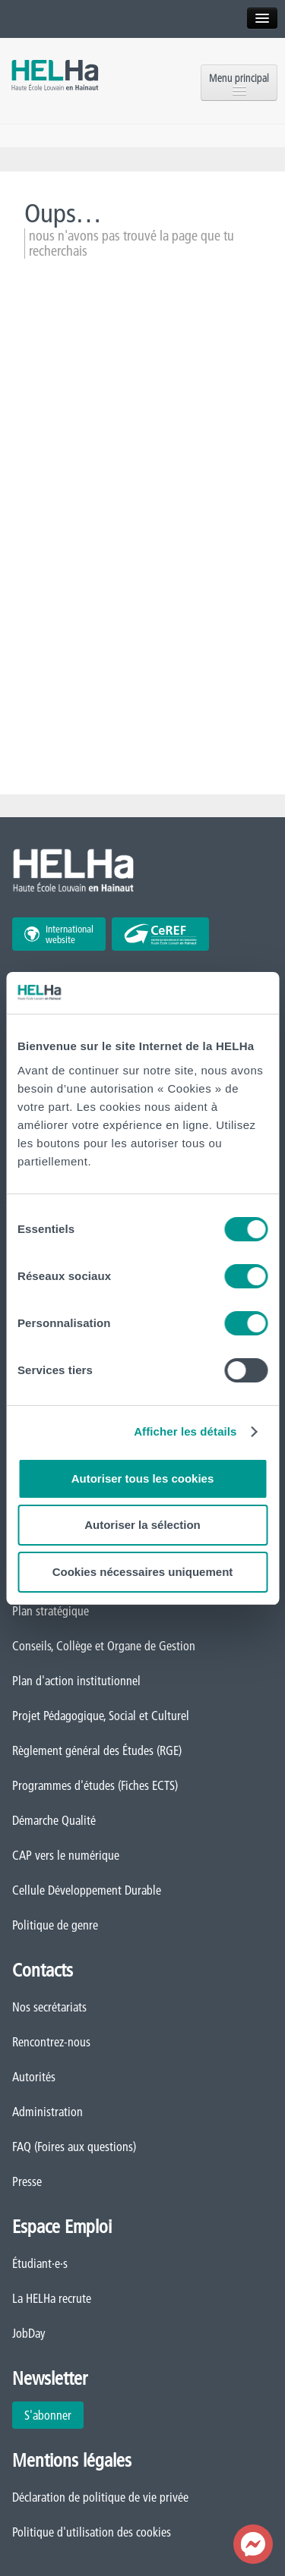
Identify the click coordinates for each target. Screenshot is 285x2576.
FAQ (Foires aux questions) (74, 2146)
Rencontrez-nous (51, 2041)
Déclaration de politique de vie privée (100, 2497)
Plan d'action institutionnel (76, 1680)
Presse (27, 2181)
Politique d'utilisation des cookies (91, 2532)
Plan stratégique (50, 1610)
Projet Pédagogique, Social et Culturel (100, 1715)
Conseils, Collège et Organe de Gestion (103, 1645)
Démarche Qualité (54, 1820)
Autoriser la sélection (142, 1524)
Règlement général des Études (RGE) (97, 1750)
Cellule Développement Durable (86, 1890)
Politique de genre (55, 1925)
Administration (47, 2111)
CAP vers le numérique (65, 1855)
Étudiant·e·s (40, 2263)
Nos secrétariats (49, 2007)
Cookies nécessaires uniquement (142, 1571)
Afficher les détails (185, 1431)
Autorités (33, 2076)
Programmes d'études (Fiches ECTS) (95, 1785)
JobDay (29, 2333)
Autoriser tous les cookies (142, 1478)
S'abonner (47, 2415)
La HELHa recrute (51, 2298)
